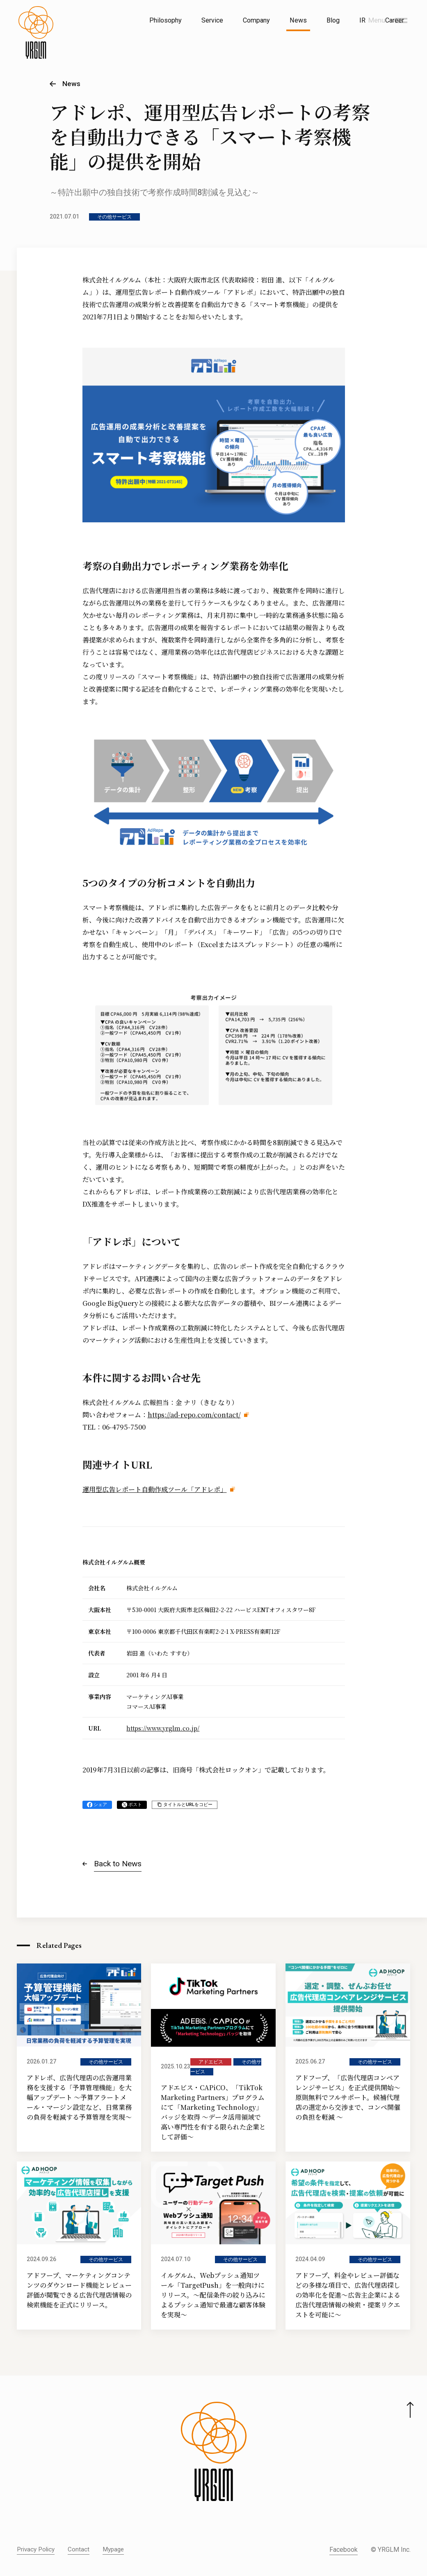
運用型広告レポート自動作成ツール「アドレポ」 (154, 1489)
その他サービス (114, 217)
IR (362, 20)
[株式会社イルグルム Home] (36, 39)
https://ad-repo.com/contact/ (194, 1414)
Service (212, 20)
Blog (333, 20)
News (298, 20)
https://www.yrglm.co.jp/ (162, 1728)
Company (256, 20)
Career (394, 20)
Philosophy (165, 20)
